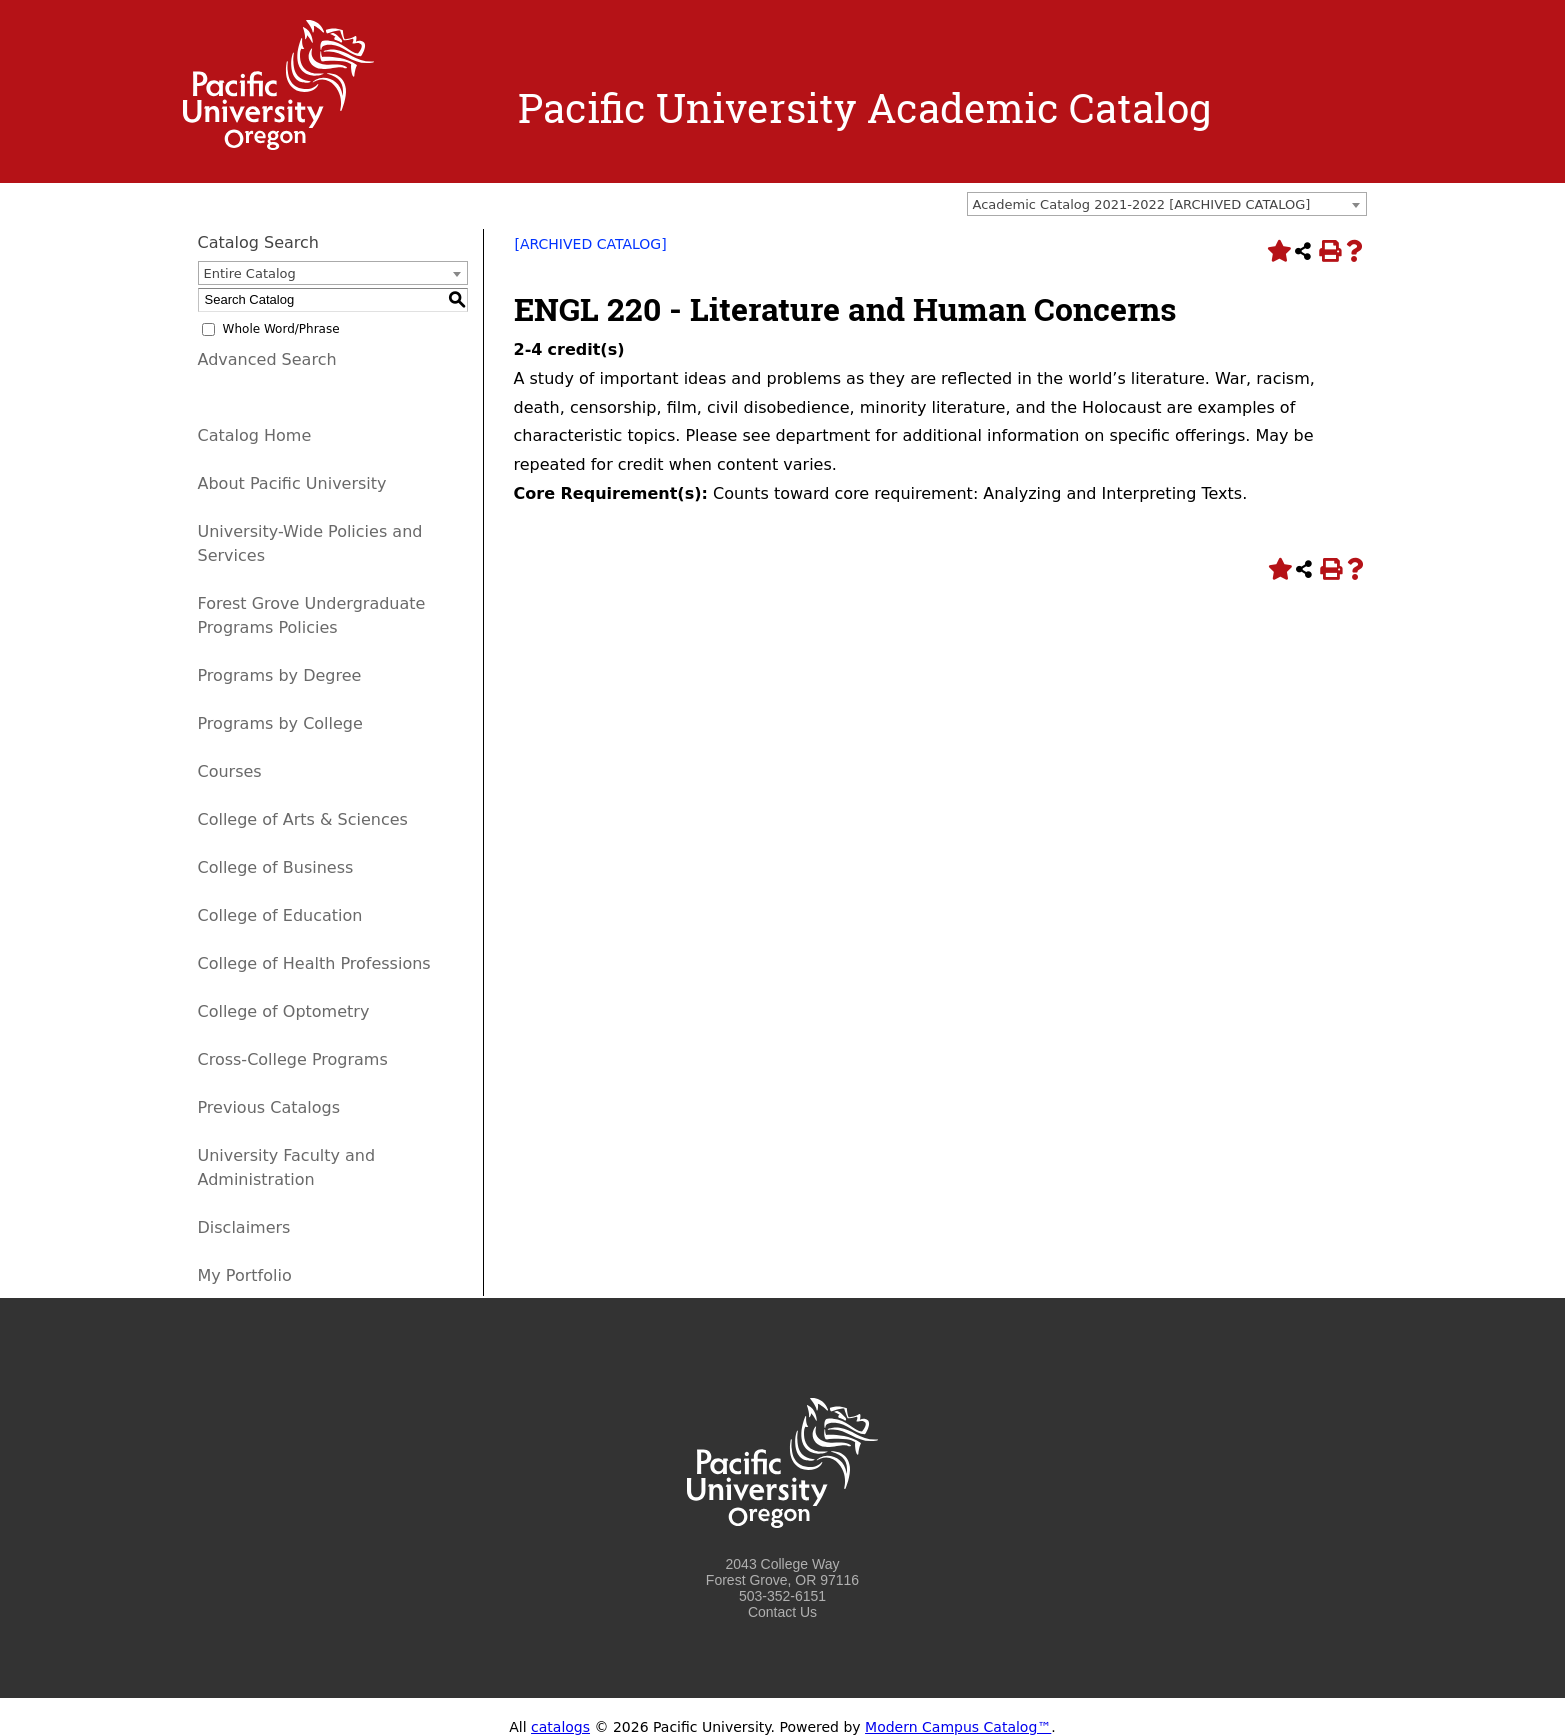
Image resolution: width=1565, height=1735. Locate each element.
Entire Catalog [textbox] (250, 273)
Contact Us (782, 1612)
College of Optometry (284, 1011)
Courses (230, 771)
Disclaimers (244, 1227)
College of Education (280, 915)
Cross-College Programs (293, 1059)
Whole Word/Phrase (281, 329)
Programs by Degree (280, 675)
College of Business (276, 867)
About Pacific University (292, 483)
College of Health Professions (314, 963)
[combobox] (1167, 204)
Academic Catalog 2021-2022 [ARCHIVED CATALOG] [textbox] (1142, 204)
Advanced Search (267, 359)
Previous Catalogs (269, 1107)
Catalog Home (255, 435)
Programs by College (280, 723)
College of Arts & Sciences (303, 819)
